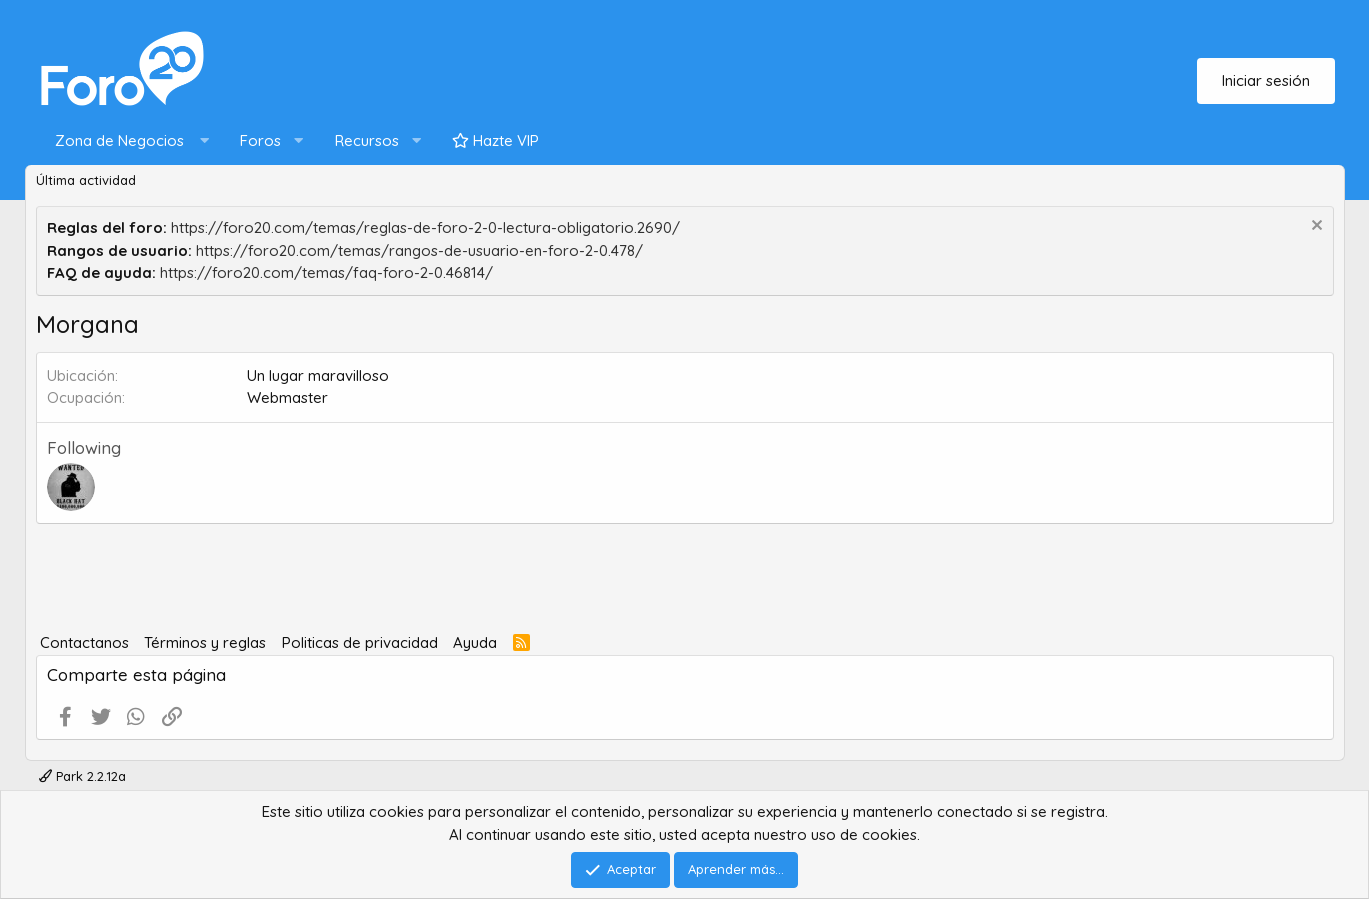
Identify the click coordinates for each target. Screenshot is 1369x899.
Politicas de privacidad (360, 642)
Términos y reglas (205, 642)
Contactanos (84, 642)
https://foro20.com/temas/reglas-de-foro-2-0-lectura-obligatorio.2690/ (425, 227)
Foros (260, 140)
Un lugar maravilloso (318, 375)
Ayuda (475, 642)
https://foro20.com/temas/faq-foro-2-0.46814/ (326, 272)
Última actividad (86, 180)
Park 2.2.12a (82, 776)
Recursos (367, 140)
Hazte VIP (495, 140)
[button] (127, 141)
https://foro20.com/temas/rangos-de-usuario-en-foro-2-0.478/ (419, 250)
